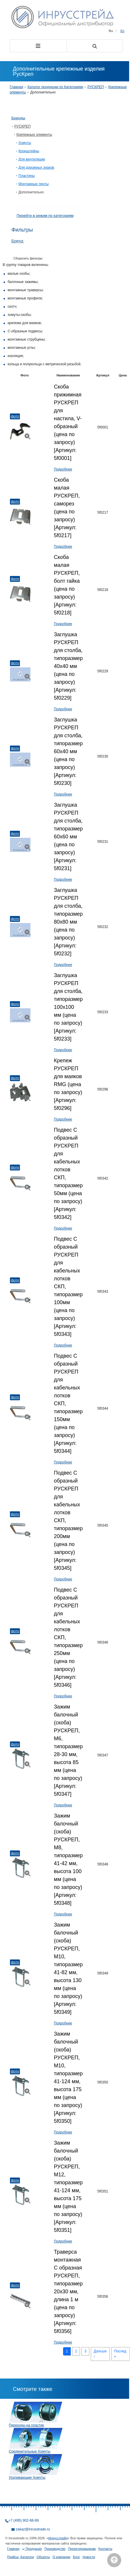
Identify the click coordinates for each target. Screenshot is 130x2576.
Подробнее (63, 469)
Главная (16, 87)
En (122, 31)
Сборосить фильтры (27, 258)
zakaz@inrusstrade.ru (33, 2529)
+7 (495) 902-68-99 (23, 2520)
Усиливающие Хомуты (27, 2477)
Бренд (17, 241)
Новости (89, 2557)
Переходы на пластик (26, 2425)
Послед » (120, 2354)
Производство (55, 2548)
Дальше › (100, 2354)
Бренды (18, 118)
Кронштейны (28, 151)
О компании (61, 2557)
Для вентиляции (31, 159)
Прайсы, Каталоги (20, 2557)
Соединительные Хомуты (29, 2451)
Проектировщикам (82, 2548)
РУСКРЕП (96, 87)
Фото (15, 416)
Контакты (105, 2548)
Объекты (43, 2557)
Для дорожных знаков (36, 167)
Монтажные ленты (33, 184)
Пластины (26, 176)
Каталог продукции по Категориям (55, 87)
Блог (76, 2557)
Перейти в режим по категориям (45, 215)
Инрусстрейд (58, 2538)
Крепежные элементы (34, 135)
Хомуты (24, 143)
